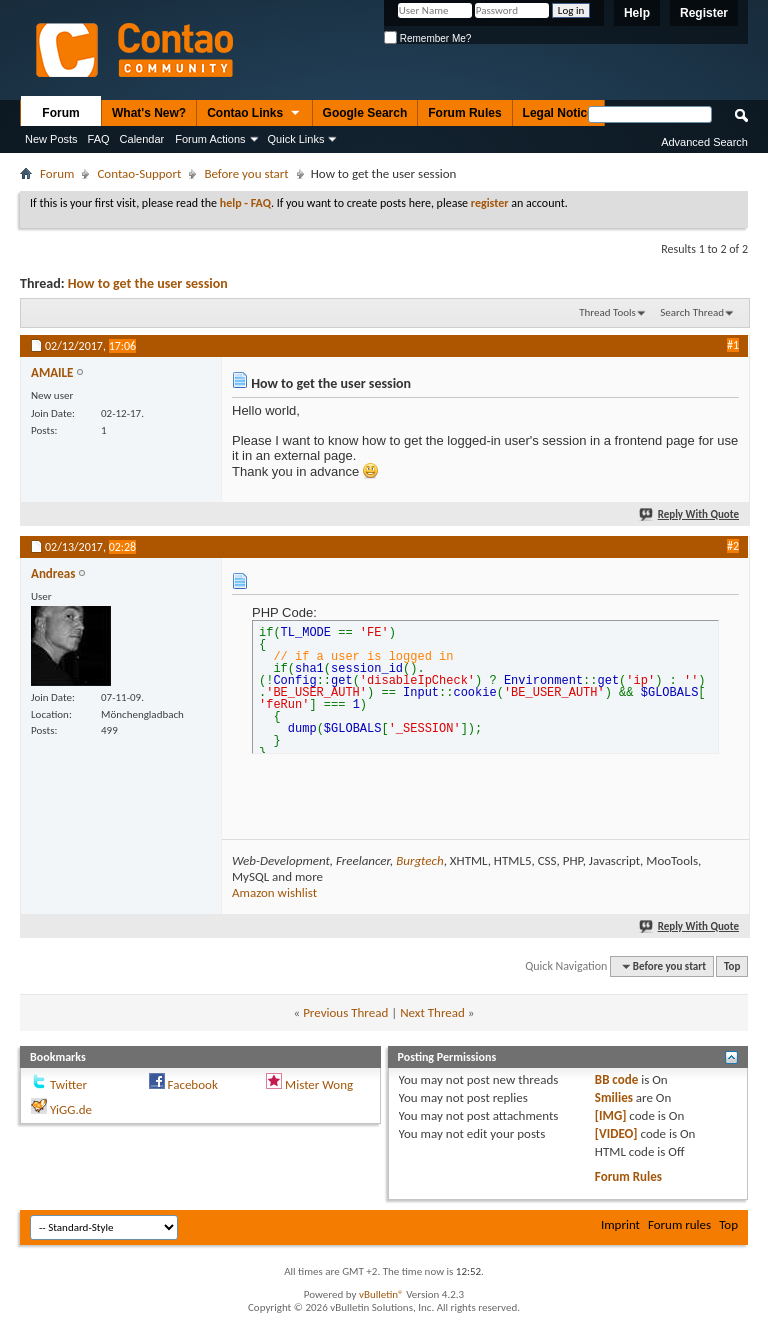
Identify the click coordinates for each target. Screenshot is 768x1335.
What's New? (149, 113)
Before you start (246, 173)
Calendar (142, 139)
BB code (616, 1079)
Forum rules (679, 1224)
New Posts (51, 139)
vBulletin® (381, 1294)
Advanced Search (704, 142)
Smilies (614, 1097)
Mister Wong (319, 1084)
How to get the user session (148, 283)
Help (637, 13)
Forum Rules (464, 113)
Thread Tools (607, 312)
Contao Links (254, 114)
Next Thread (432, 1012)
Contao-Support (139, 173)
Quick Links (296, 139)
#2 (733, 546)
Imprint (620, 1224)
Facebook (193, 1084)
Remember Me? (427, 38)
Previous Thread (345, 1012)
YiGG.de (71, 1109)
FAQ (99, 139)
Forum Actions (210, 139)
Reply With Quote (690, 514)
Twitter (68, 1084)
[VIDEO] (616, 1133)
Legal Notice (558, 113)
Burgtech (419, 860)
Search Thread (692, 312)
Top (732, 966)
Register (704, 13)
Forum (60, 113)
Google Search (365, 113)
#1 (733, 345)
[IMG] (611, 1115)
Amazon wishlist (274, 892)
